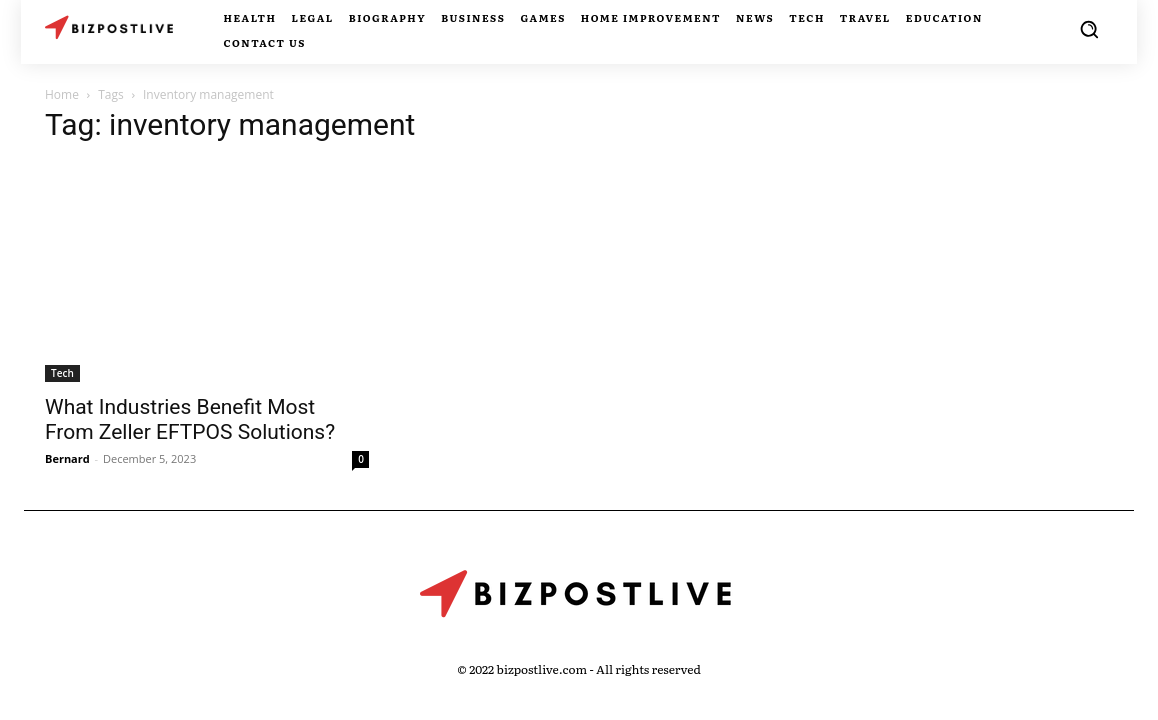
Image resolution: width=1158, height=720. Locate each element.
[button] (1089, 29)
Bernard (67, 458)
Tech (62, 373)
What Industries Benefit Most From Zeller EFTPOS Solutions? (190, 419)
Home (62, 94)
